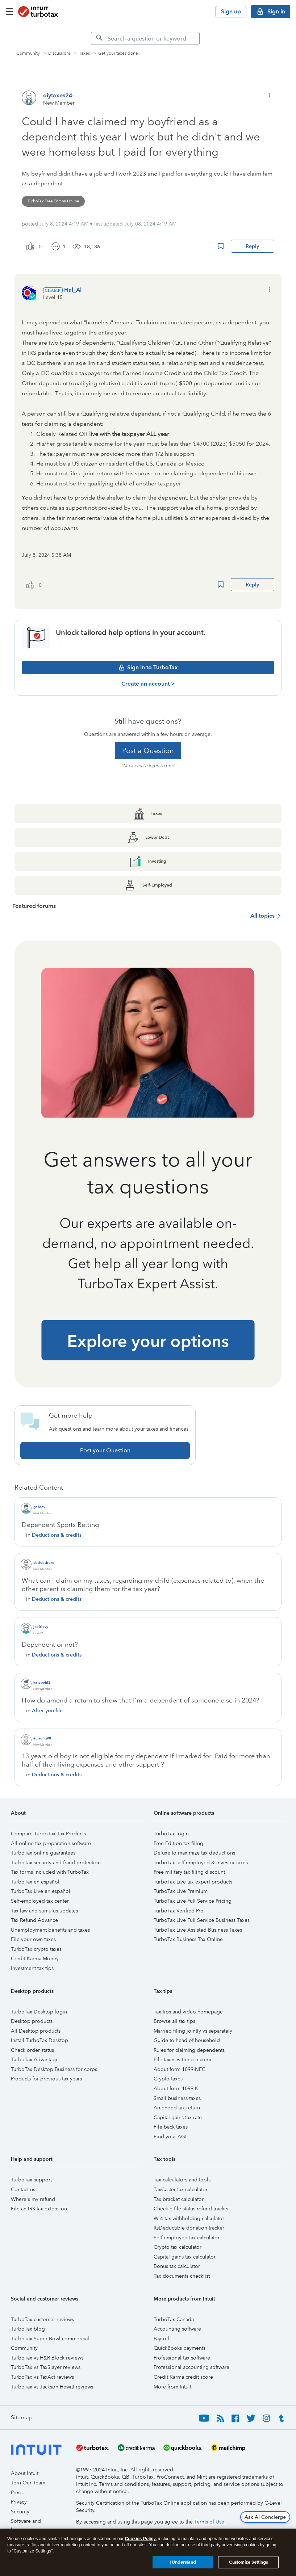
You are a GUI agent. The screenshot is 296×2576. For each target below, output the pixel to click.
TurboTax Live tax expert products (193, 1881)
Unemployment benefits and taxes (50, 1930)
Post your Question (105, 1450)
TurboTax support (31, 2179)
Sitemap (22, 2417)
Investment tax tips (32, 1968)
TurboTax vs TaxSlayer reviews (45, 2367)
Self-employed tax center (40, 1901)
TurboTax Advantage (35, 2059)
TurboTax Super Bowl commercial (50, 2338)
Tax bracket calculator (179, 2199)
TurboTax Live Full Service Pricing (193, 1901)
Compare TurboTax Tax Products (48, 1833)
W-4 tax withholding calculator (189, 2218)
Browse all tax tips (174, 2021)
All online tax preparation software (51, 1843)
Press (16, 2492)
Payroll (161, 2338)
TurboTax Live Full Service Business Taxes (202, 1920)
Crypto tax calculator (177, 2247)
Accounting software (177, 2328)
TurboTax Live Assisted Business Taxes (198, 1930)
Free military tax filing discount (189, 1872)
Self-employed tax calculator (187, 2237)
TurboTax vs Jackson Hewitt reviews (52, 2386)
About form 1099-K (176, 2088)
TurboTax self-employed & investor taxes (201, 1862)
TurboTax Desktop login (39, 2011)
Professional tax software (182, 2357)
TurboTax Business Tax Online (188, 1939)
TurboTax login (171, 1833)
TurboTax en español (35, 1881)
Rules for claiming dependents (189, 2050)
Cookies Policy (140, 2540)
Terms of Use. (210, 2521)
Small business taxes (177, 2098)
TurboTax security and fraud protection (56, 1862)
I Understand (183, 2563)
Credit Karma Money (35, 1958)
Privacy (19, 2502)
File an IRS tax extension (39, 2208)
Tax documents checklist (182, 2276)
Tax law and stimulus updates (44, 1910)
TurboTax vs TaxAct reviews (42, 2377)
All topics (262, 915)
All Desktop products (36, 2031)
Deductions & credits (57, 1535)
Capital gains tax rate (178, 2117)
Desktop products (32, 2021)
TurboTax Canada (174, 2319)
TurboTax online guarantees (43, 1852)
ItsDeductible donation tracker (189, 2227)
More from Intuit (172, 2386)
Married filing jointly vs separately (193, 2031)
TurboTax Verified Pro (179, 1910)
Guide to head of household (187, 2040)
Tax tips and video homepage (188, 2011)
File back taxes (171, 2126)
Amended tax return (177, 2107)
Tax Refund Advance (34, 1920)
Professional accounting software (191, 2367)
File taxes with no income (183, 2059)
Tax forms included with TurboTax (50, 1872)
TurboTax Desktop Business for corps (54, 2069)
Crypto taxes (168, 2078)
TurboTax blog (28, 2328)
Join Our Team (28, 2482)
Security (20, 2511)
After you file (47, 1710)
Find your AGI (170, 2136)
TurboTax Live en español (40, 1891)
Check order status (32, 2050)
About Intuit (24, 2473)
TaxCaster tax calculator (181, 2189)
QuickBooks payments (179, 2348)
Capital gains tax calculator (185, 2256)
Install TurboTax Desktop (39, 2040)
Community (24, 2348)
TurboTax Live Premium (181, 1891)
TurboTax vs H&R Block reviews (47, 2357)
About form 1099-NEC (179, 2069)
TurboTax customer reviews (42, 2319)
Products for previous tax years (46, 2078)
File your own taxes (33, 1939)
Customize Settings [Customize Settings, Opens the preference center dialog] (248, 2563)
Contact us (23, 2189)
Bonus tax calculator (177, 2266)
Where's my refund (33, 2199)
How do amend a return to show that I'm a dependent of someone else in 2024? (140, 1700)
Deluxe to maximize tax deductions (194, 1852)
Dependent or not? (50, 1645)
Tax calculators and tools (182, 2179)
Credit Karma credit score (183, 2377)
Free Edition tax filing (178, 1843)
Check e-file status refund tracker (191, 2208)
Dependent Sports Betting (60, 1525)
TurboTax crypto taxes (36, 1949)
